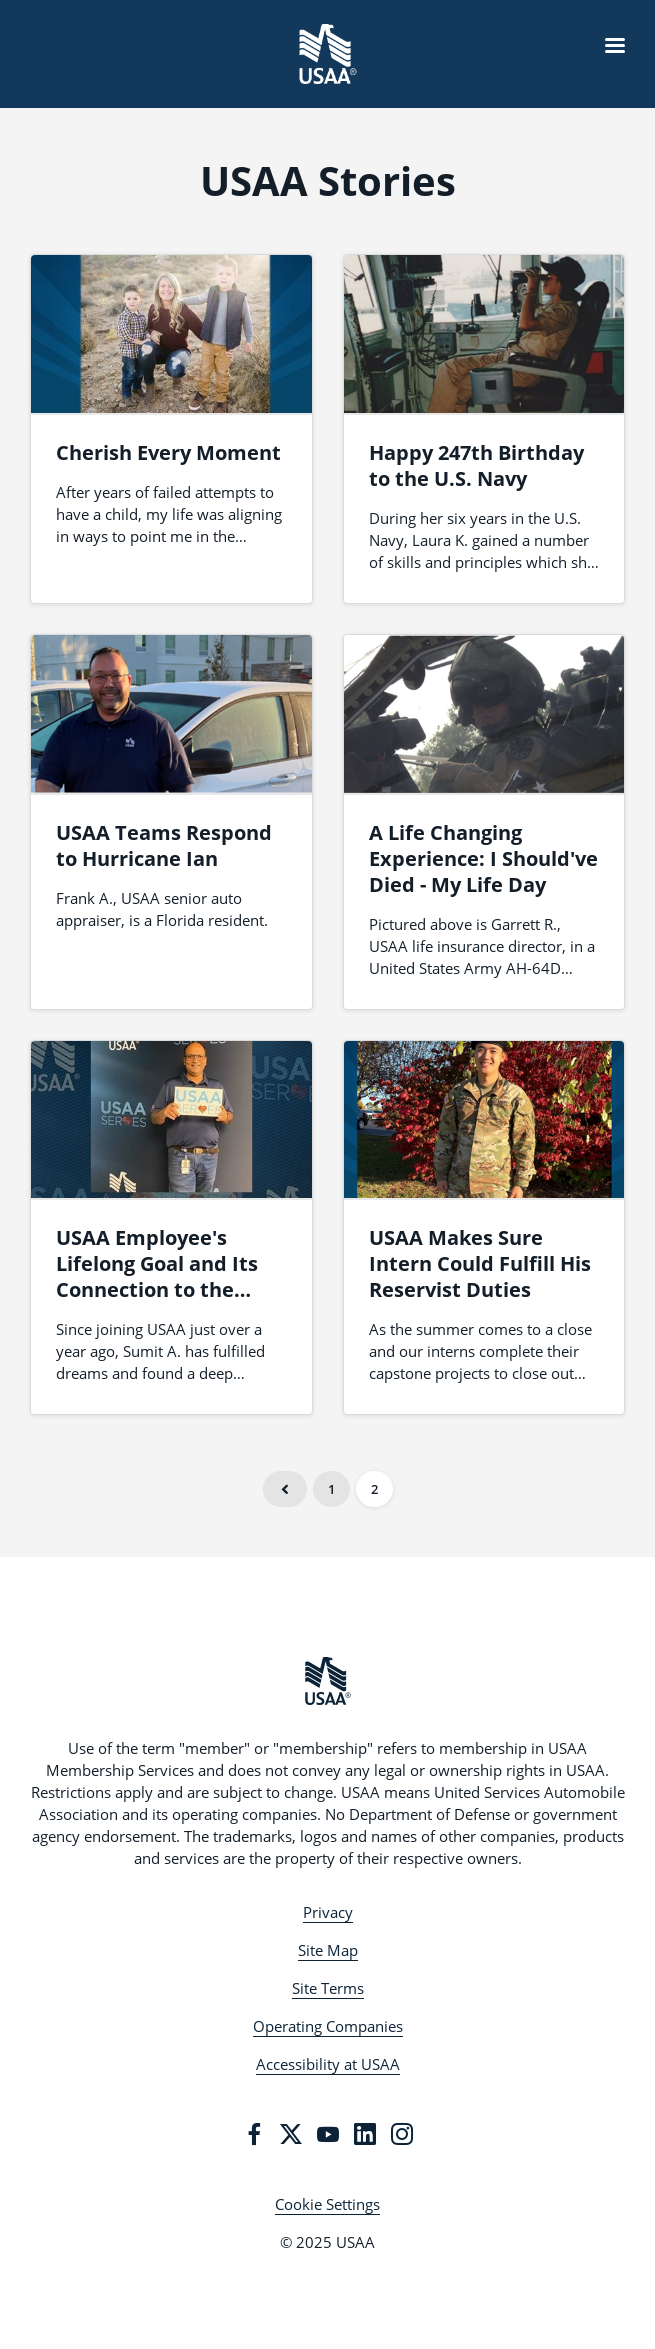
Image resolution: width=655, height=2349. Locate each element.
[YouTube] (328, 2134)
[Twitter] (291, 2134)
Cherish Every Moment (168, 452)
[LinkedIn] (365, 2134)
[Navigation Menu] (615, 45)
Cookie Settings (327, 2204)
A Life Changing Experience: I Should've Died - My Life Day (483, 858)
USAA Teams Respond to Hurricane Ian (164, 845)
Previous (285, 1489)
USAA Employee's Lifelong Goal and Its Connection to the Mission (157, 1276)
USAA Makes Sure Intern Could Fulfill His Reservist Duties (480, 1263)
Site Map (328, 1950)
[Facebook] (254, 2134)
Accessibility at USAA (328, 2064)
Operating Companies (328, 2026)
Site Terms (328, 1988)
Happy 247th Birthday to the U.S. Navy (476, 465)
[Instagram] (402, 2134)
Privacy (328, 1912)
